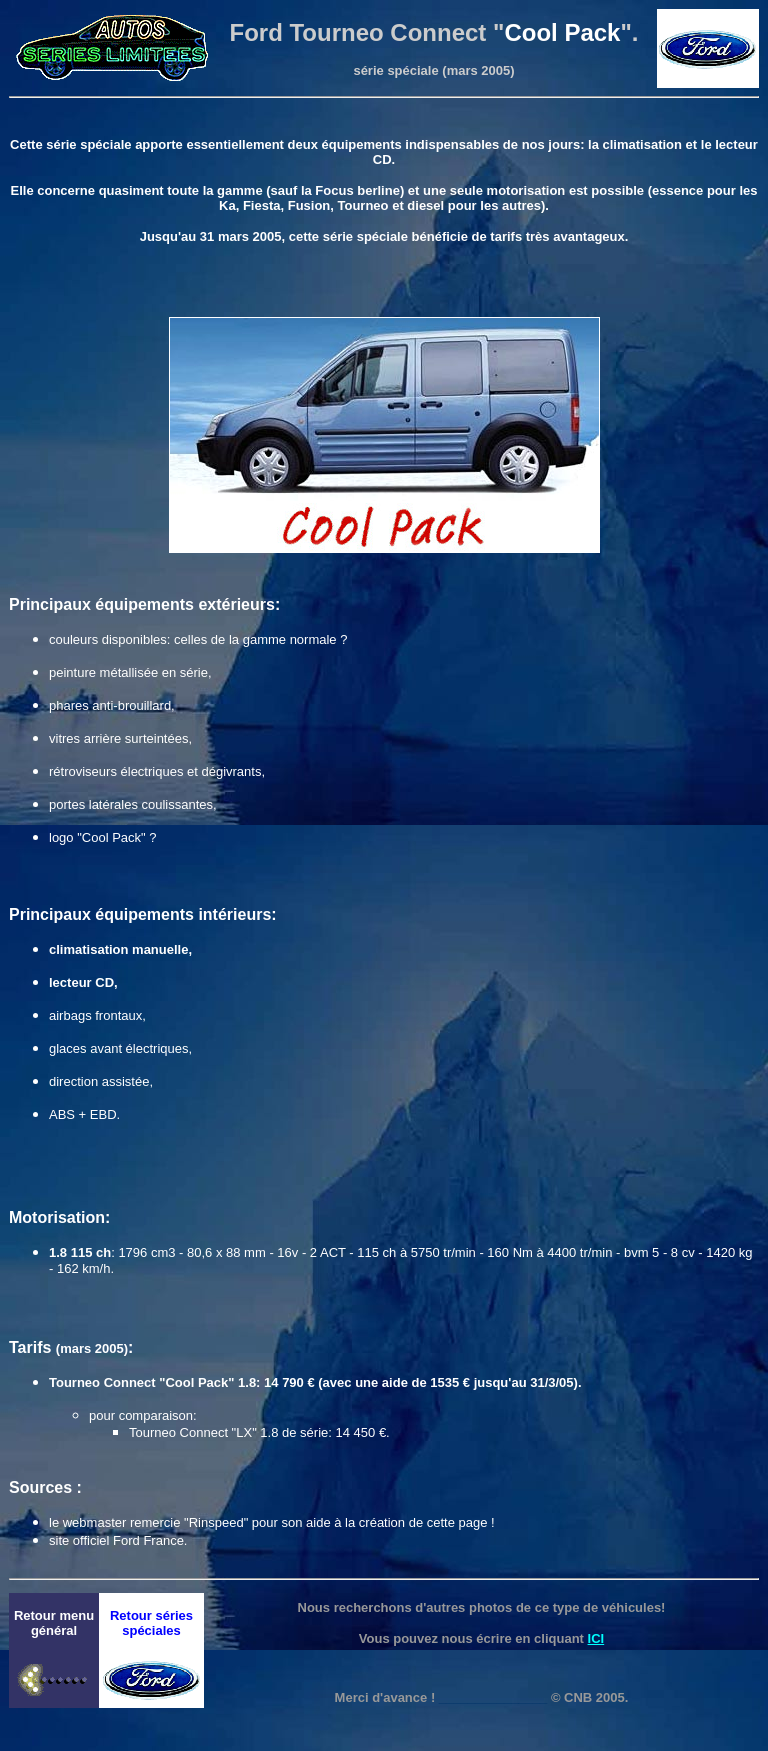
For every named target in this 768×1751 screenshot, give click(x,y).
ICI (596, 1638)
